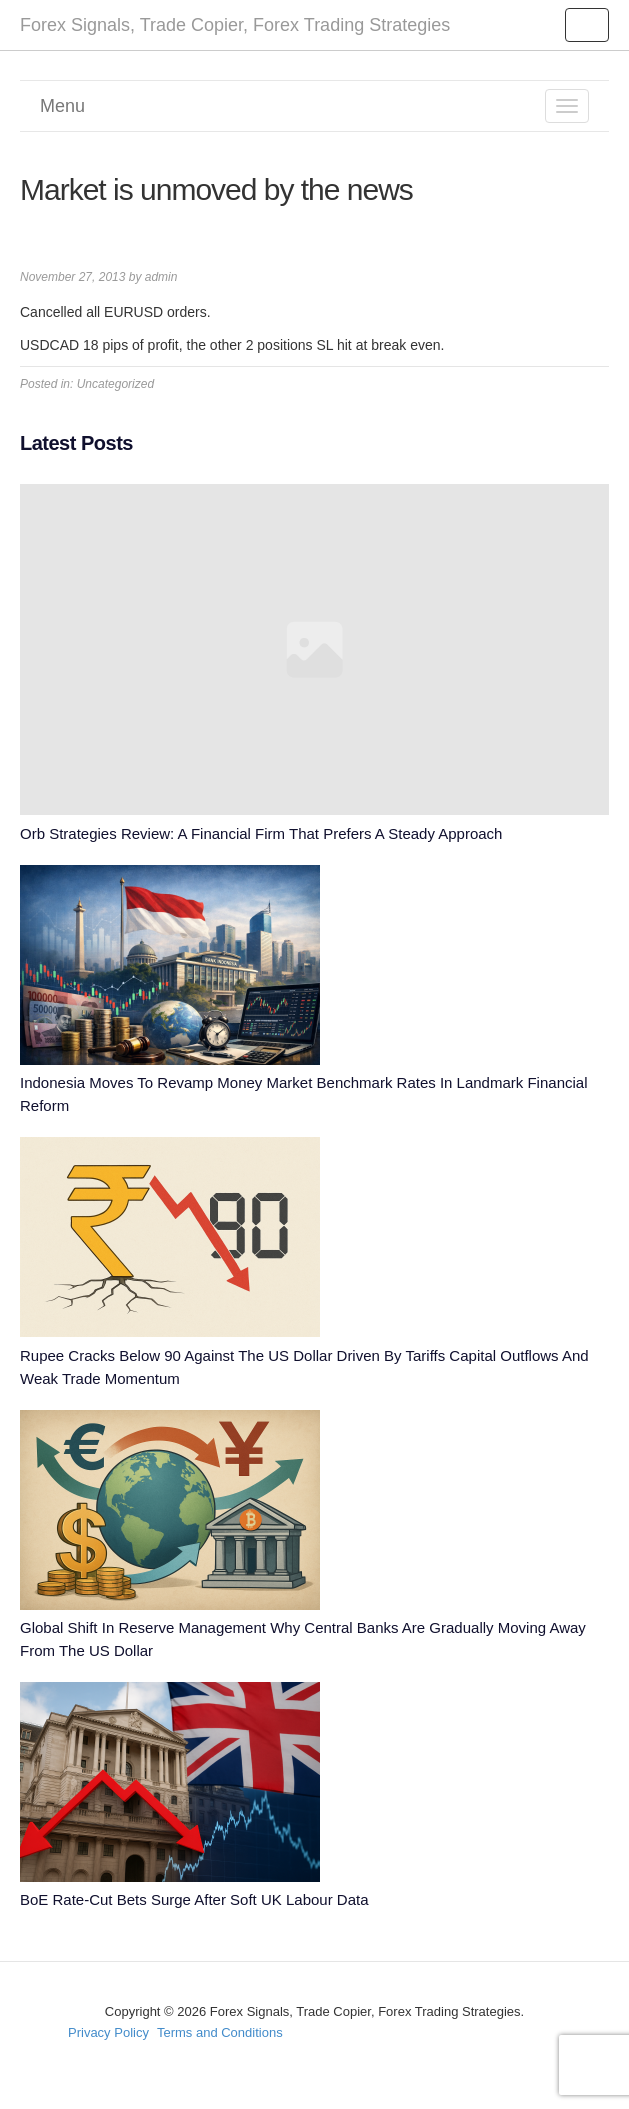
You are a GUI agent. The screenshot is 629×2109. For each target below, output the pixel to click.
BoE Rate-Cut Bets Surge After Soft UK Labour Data (194, 1899)
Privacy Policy (108, 2032)
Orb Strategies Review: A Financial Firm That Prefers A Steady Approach (261, 833)
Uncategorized (115, 384)
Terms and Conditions (220, 2032)
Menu (62, 106)
